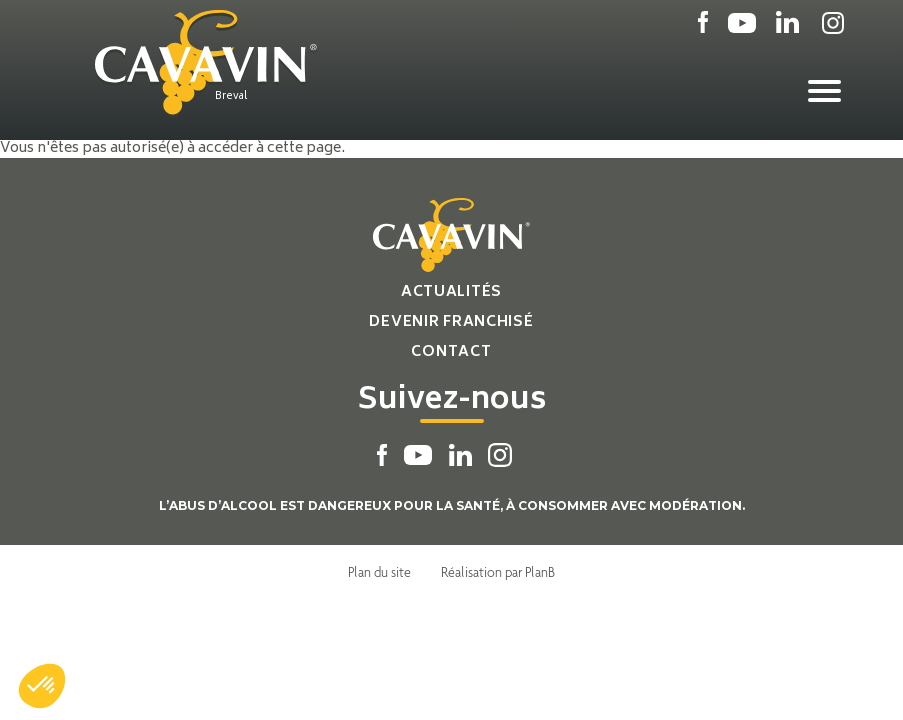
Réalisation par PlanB (498, 572)
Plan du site (379, 572)
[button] (42, 686)
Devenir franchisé (451, 322)
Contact (451, 352)
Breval (231, 97)
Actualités (451, 292)
